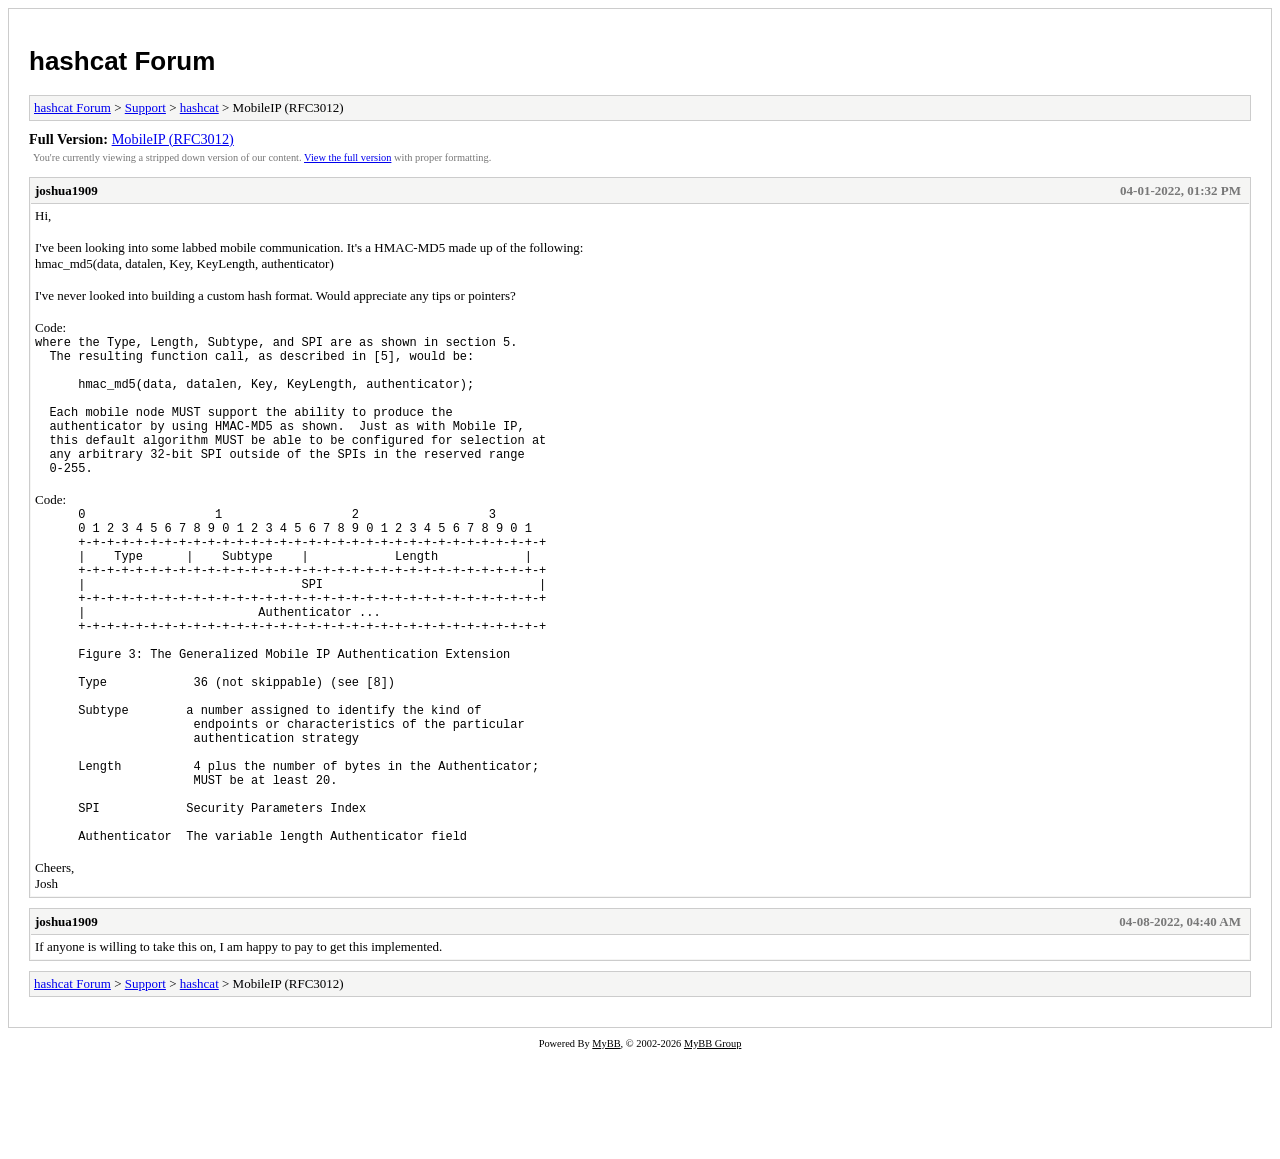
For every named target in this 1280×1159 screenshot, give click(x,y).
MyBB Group (712, 1145)
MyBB (606, 1145)
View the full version (347, 157)
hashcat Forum (122, 61)
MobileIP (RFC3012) (173, 139)
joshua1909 (66, 190)
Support (145, 107)
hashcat (199, 107)
